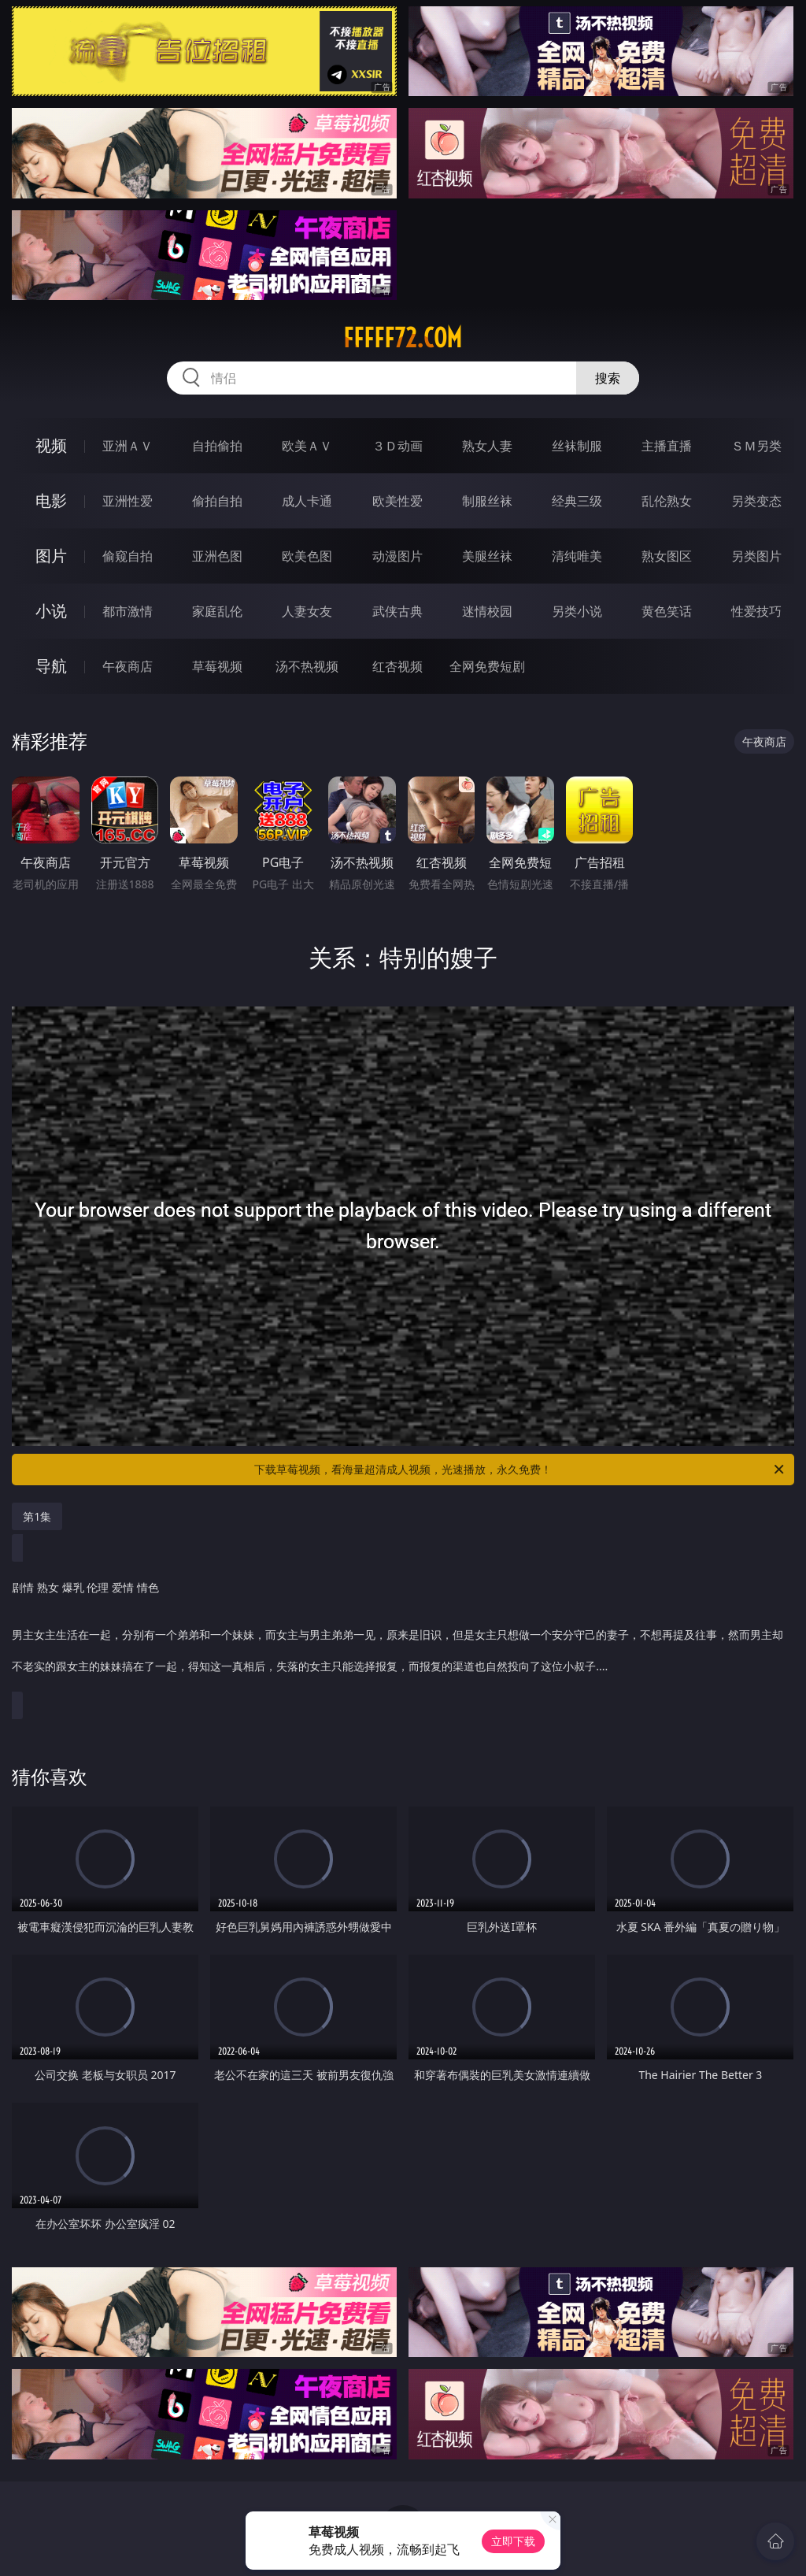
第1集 (37, 1516)
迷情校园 (487, 611)
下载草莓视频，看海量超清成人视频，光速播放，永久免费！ (520, 1469)
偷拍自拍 (217, 501)
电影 (51, 500)
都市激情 (127, 611)
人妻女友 (307, 611)
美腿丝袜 (487, 556)
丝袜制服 (577, 445)
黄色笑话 (666, 611)
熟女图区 (666, 556)
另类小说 (577, 611)
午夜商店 (127, 666)
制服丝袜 (487, 501)
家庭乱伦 (217, 611)
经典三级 (577, 501)
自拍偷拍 (217, 445)
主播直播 (666, 445)
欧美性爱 (397, 501)
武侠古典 (397, 611)
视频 (51, 445)
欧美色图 (307, 556)
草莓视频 (217, 666)
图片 (51, 555)
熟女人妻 (487, 445)
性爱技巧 (756, 611)
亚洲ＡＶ (127, 445)
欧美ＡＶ (307, 445)
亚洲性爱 (127, 501)
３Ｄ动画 (397, 445)
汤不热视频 (306, 666)
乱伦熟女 (666, 501)
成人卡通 (307, 501)
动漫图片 (397, 556)
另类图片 (756, 556)
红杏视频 (397, 666)
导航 (51, 665)
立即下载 (513, 2540)
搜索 (607, 378)
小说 (51, 610)
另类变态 (756, 501)
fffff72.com (402, 338)
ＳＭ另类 (756, 445)
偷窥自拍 (127, 556)
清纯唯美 (577, 556)
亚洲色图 (217, 556)
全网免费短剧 (487, 666)
